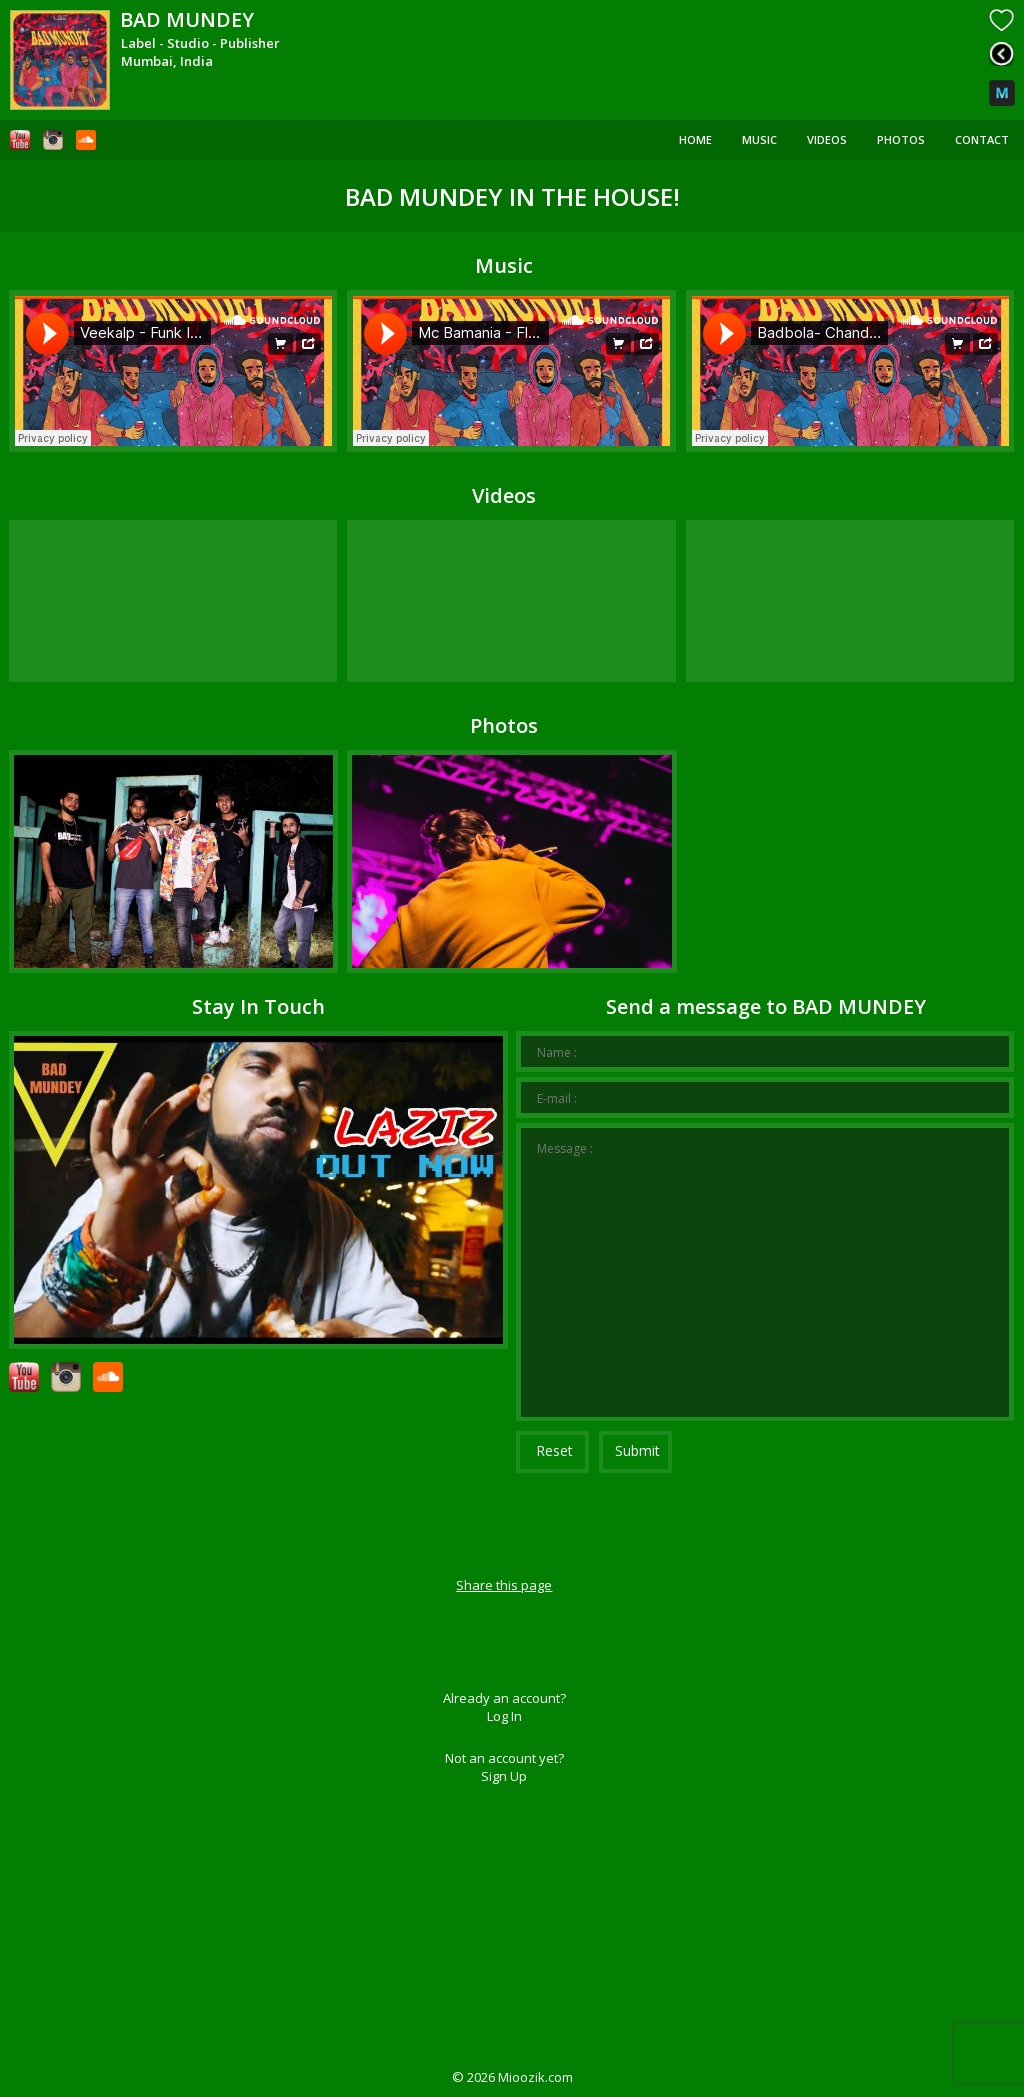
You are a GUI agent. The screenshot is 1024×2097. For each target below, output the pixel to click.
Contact (982, 139)
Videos (827, 139)
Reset (554, 1450)
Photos (901, 139)
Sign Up (504, 1776)
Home (695, 139)
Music (759, 139)
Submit (637, 1450)
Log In (504, 1716)
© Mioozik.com (512, 2077)
